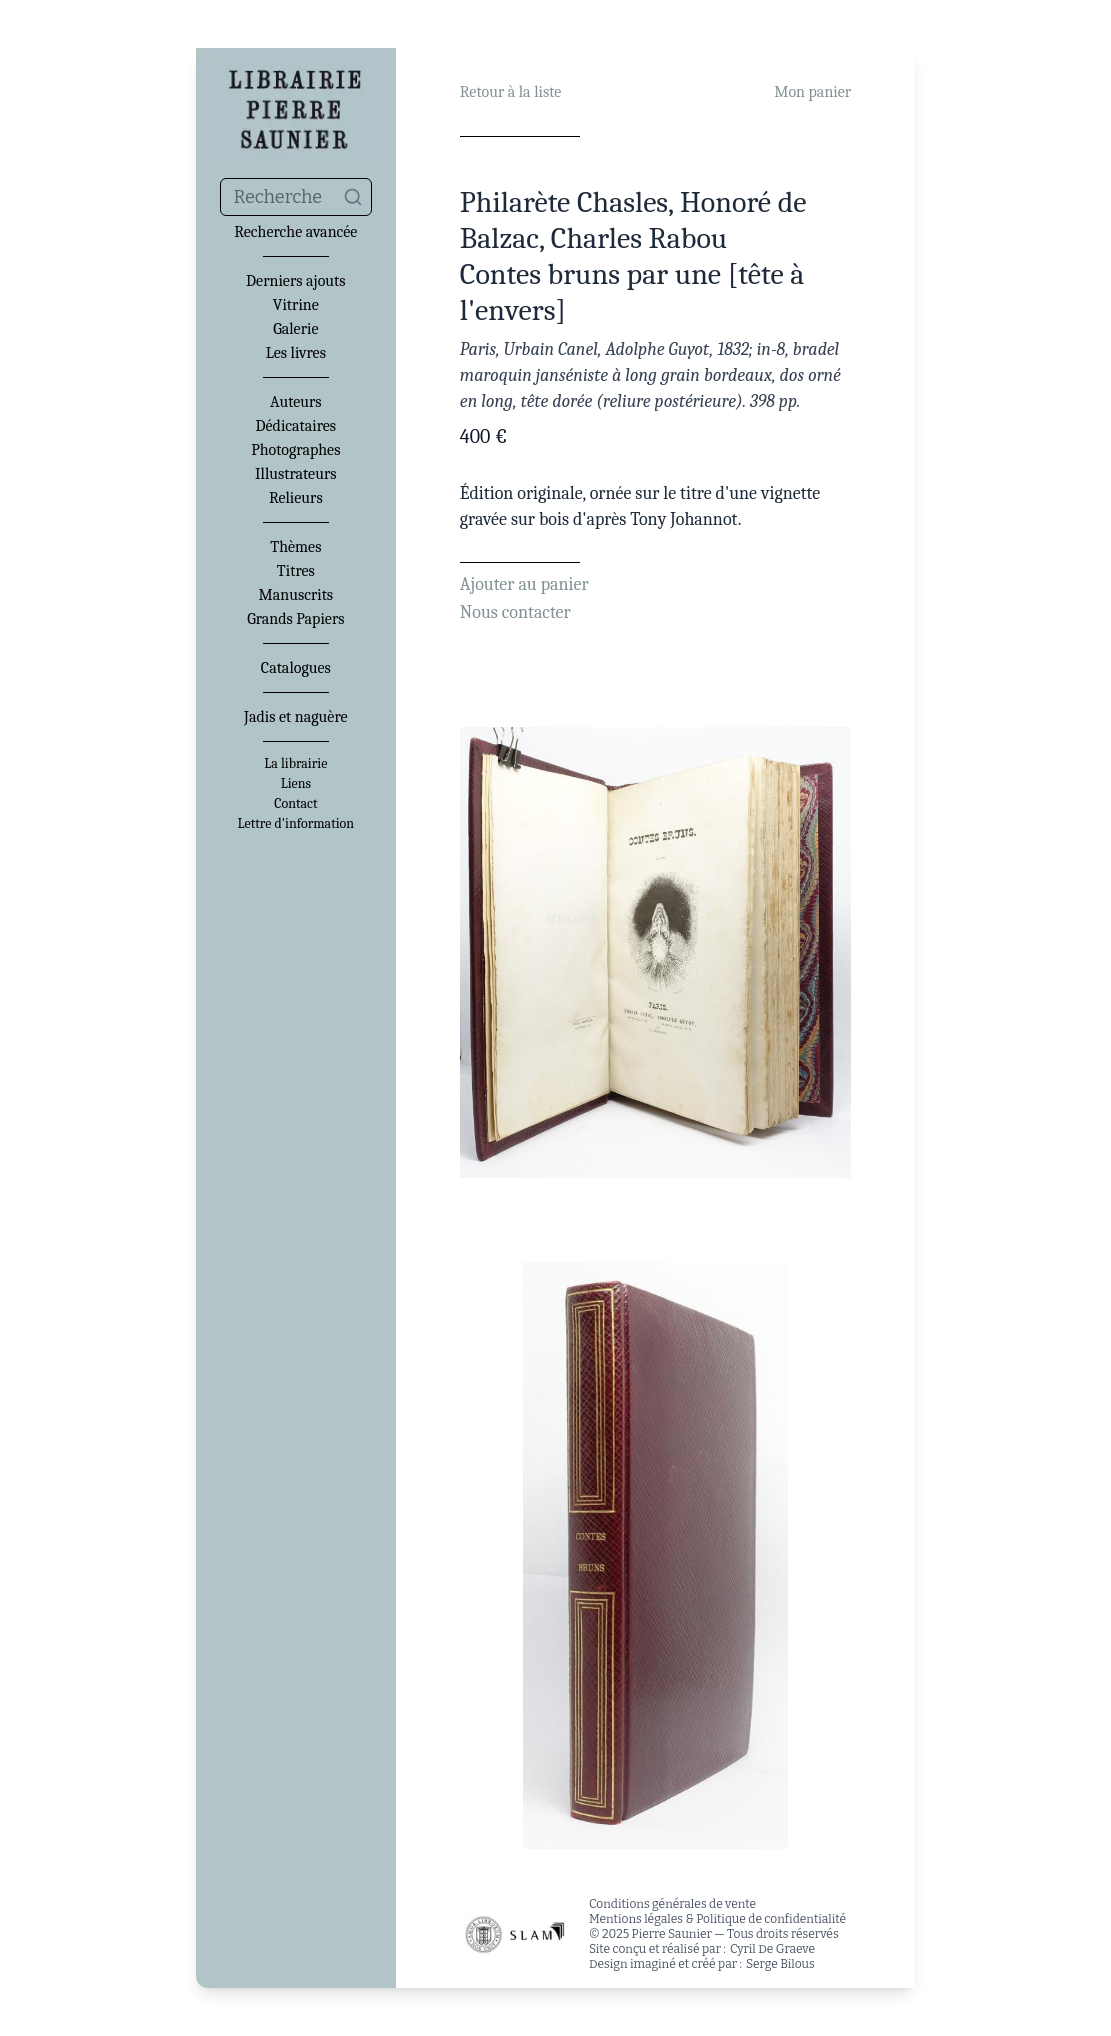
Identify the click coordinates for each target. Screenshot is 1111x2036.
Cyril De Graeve (772, 1949)
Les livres (296, 353)
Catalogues (296, 668)
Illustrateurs (295, 474)
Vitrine (296, 305)
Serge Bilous (780, 1964)
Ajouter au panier (524, 584)
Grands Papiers (295, 619)
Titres (296, 571)
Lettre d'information (296, 824)
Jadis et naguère (295, 717)
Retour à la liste (510, 92)
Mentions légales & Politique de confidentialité (717, 1919)
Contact (295, 804)
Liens (296, 784)
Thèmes (295, 547)
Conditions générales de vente (672, 1904)
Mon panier (812, 92)
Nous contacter (515, 612)
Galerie (295, 329)
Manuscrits (296, 595)
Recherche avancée (295, 232)
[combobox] (296, 197)
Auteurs (296, 402)
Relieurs (296, 498)
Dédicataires (296, 426)
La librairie (295, 764)
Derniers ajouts (295, 281)
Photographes (295, 450)
